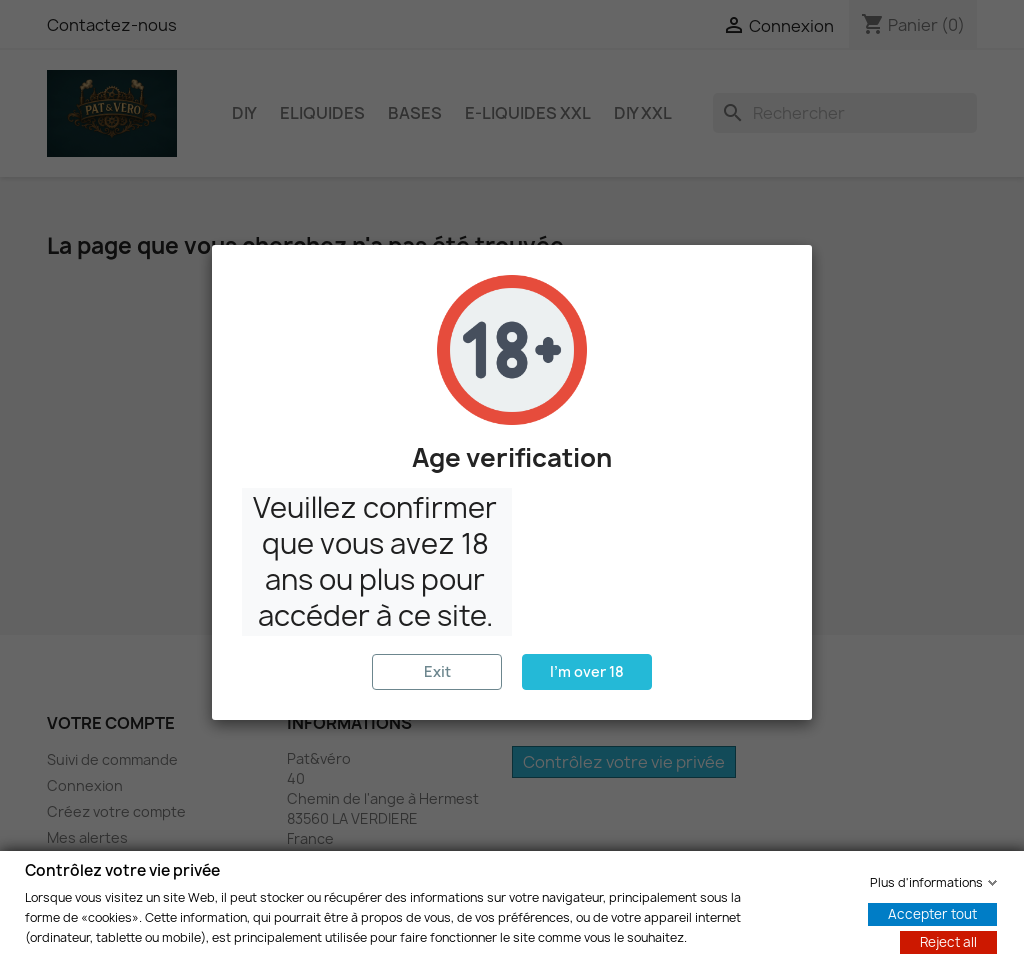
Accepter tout (932, 913)
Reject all (948, 941)
